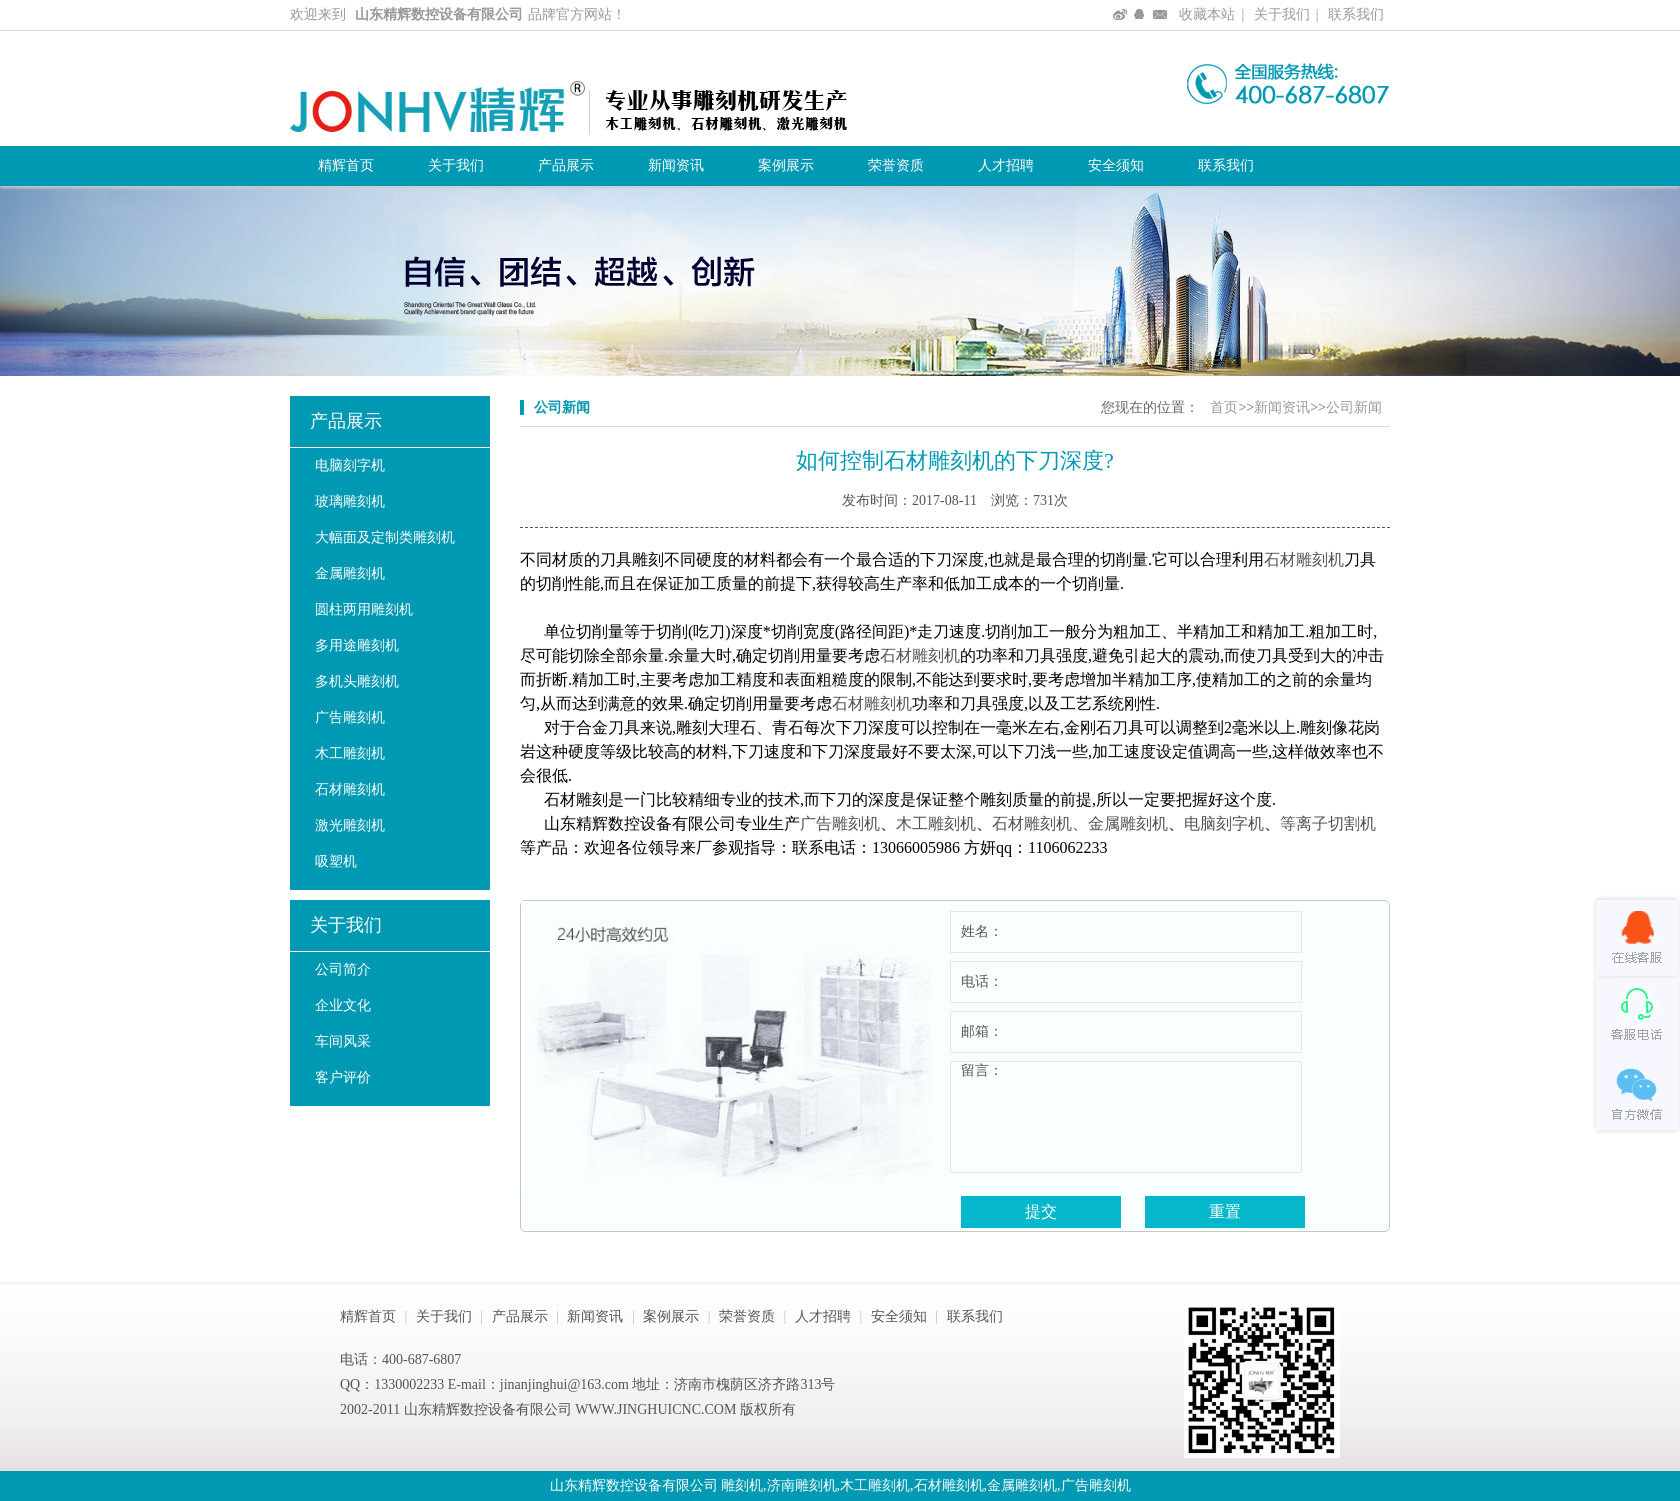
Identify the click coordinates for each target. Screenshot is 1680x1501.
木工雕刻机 (350, 753)
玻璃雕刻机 (350, 501)
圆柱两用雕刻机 (364, 609)
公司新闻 (1354, 407)
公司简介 (343, 969)
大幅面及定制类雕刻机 (385, 537)
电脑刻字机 (350, 465)
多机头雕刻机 (357, 681)
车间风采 (343, 1041)
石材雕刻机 (350, 789)
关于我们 (1282, 14)
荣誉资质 (896, 165)
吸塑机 (336, 861)
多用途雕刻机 (357, 645)
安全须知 (1116, 165)
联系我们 (1356, 14)
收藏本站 (1207, 14)
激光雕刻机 (350, 825)
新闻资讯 (676, 165)
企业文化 (343, 1005)
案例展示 (786, 165)
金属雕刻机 (350, 573)
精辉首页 (346, 165)
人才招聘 (1006, 165)
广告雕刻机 (350, 717)
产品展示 (566, 165)
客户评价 (343, 1077)
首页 (1224, 407)
